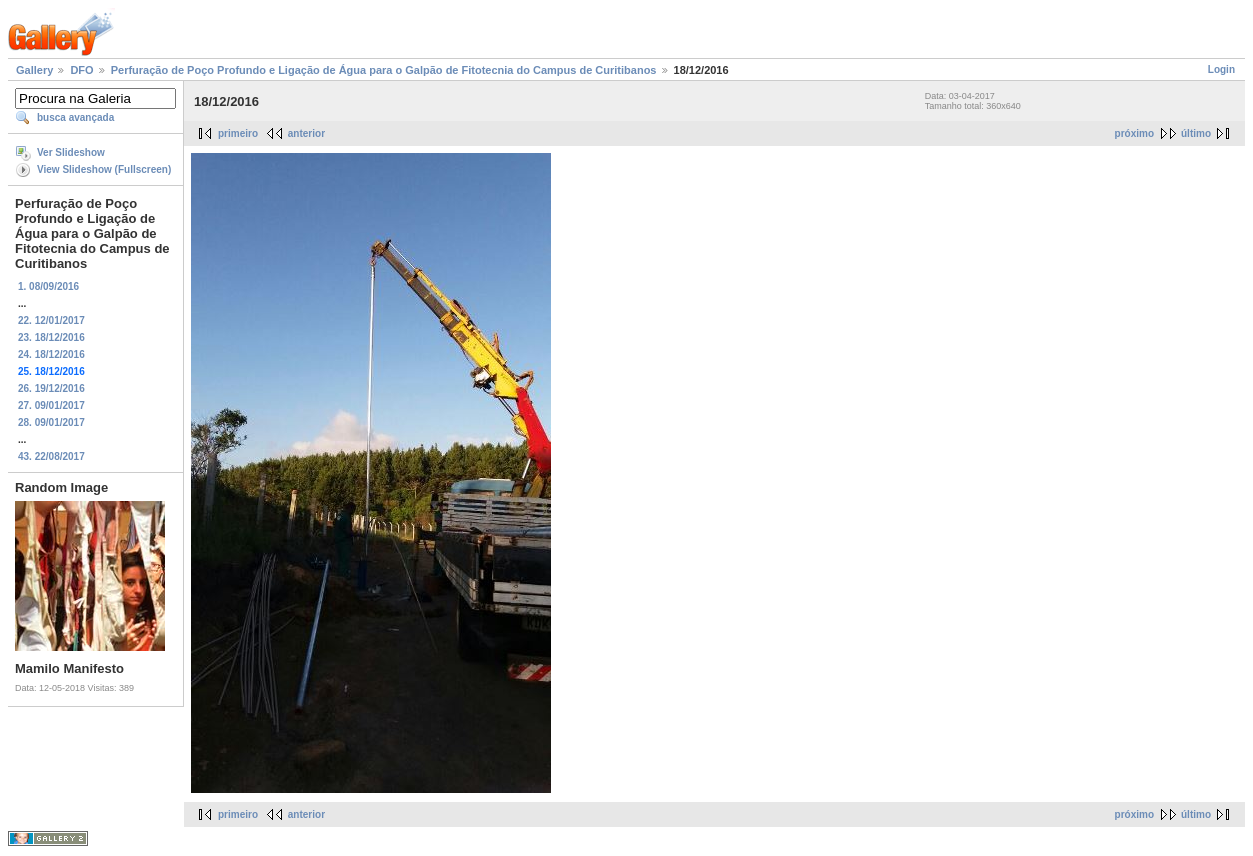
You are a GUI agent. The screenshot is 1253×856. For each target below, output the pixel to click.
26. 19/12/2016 (51, 388)
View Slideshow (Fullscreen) (104, 169)
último (1196, 133)
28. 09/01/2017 (51, 422)
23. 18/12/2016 (51, 337)
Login (1221, 69)
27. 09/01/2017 (51, 405)
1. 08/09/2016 (48, 286)
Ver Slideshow (71, 152)
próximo (1134, 133)
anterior (306, 133)
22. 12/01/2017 (51, 320)
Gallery (34, 70)
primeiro (238, 133)
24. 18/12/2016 (51, 354)
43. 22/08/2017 (51, 456)
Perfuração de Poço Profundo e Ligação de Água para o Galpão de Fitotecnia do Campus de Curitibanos (384, 70)
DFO (81, 70)
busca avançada (75, 117)
